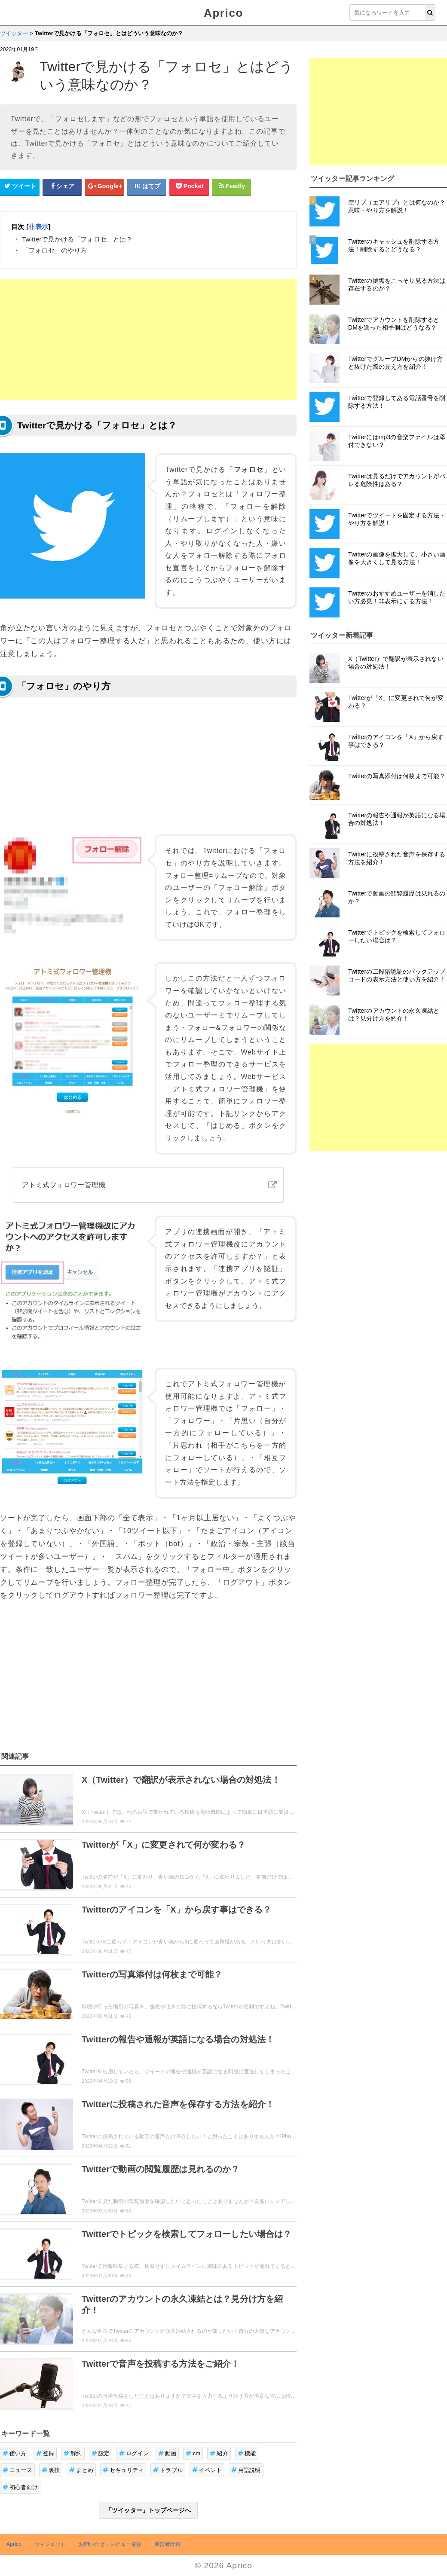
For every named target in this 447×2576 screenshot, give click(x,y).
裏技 (51, 2470)
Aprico (223, 12)
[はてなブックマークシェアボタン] (147, 186)
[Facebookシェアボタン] (62, 186)
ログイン (134, 2453)
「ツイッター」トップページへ (148, 2510)
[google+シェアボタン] (104, 186)
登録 (45, 2453)
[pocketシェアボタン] (189, 186)
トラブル (168, 2470)
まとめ (81, 2470)
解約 (73, 2453)
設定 (101, 2453)
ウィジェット (50, 2544)
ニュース (17, 2470)
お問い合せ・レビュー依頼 (110, 2544)
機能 (247, 2453)
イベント (207, 2470)
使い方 (15, 2453)
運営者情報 (167, 2544)
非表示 (38, 226)
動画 (167, 2453)
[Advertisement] (148, 339)
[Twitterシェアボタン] (20, 186)
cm (193, 2453)
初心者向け (20, 2487)
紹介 (219, 2453)
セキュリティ (123, 2470)
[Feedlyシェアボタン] (231, 186)
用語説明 (246, 2470)
